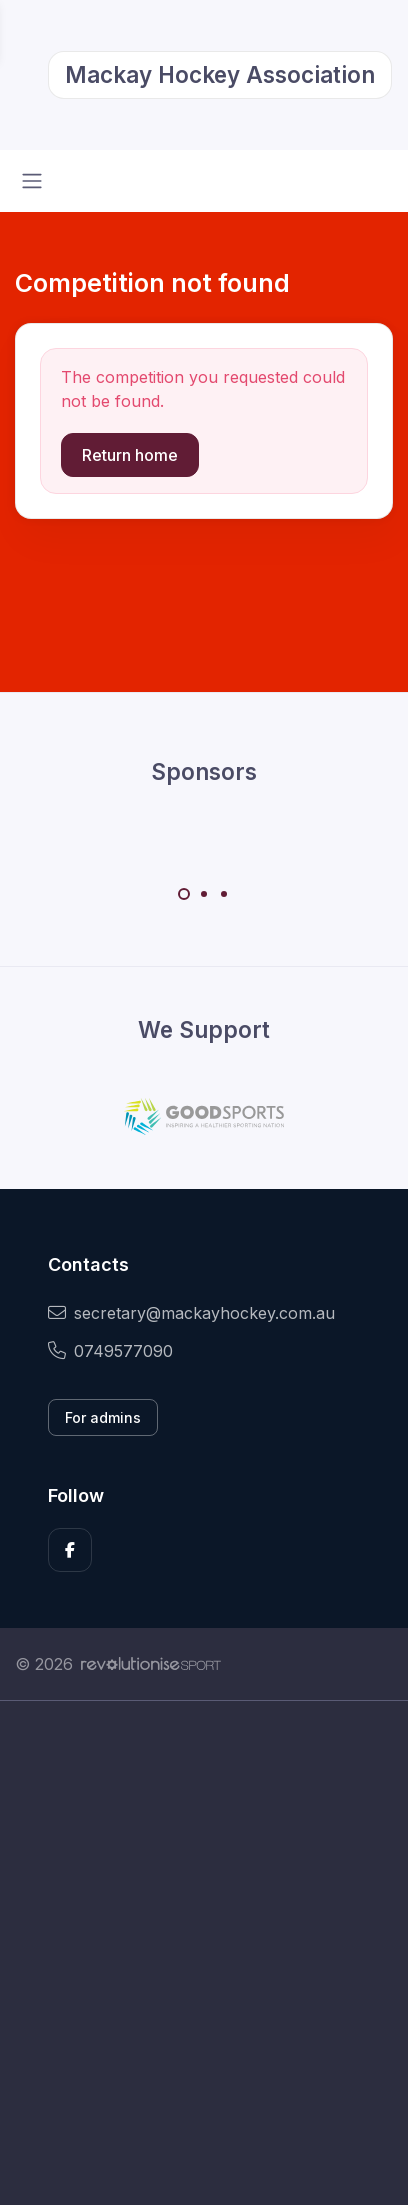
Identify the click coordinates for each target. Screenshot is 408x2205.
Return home (130, 455)
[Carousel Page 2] (204, 894)
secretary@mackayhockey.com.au (191, 1313)
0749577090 (110, 1351)
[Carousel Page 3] (224, 894)
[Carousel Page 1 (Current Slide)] (184, 894)
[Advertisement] (204, 1953)
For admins (103, 1417)
